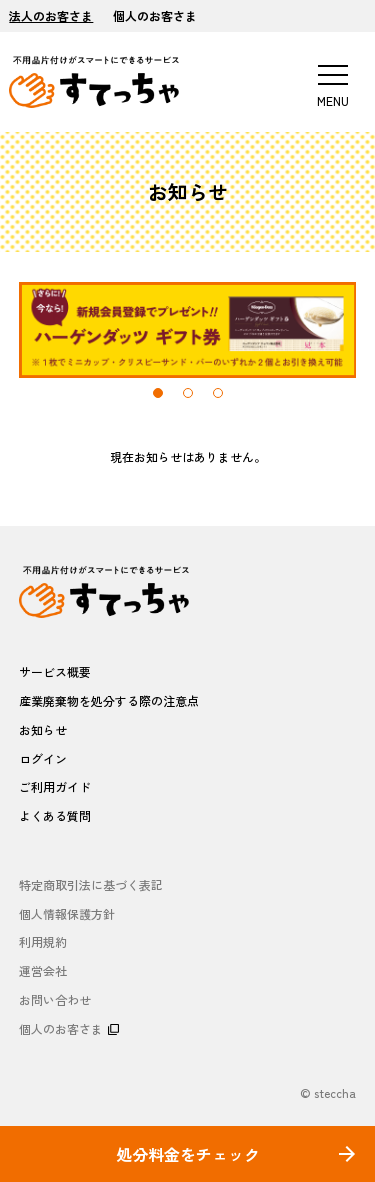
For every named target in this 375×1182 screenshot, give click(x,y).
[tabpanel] (188, 330)
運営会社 (43, 970)
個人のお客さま (155, 15)
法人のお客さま (51, 15)
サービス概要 (55, 671)
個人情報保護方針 (67, 913)
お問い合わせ (55, 999)
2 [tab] (188, 393)
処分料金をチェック (188, 1154)
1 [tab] (158, 393)
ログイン (43, 758)
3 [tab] (218, 393)
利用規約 (43, 941)
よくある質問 (55, 815)
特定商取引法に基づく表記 (91, 884)
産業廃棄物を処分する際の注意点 (109, 700)
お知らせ (43, 729)
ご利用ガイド (55, 786)
